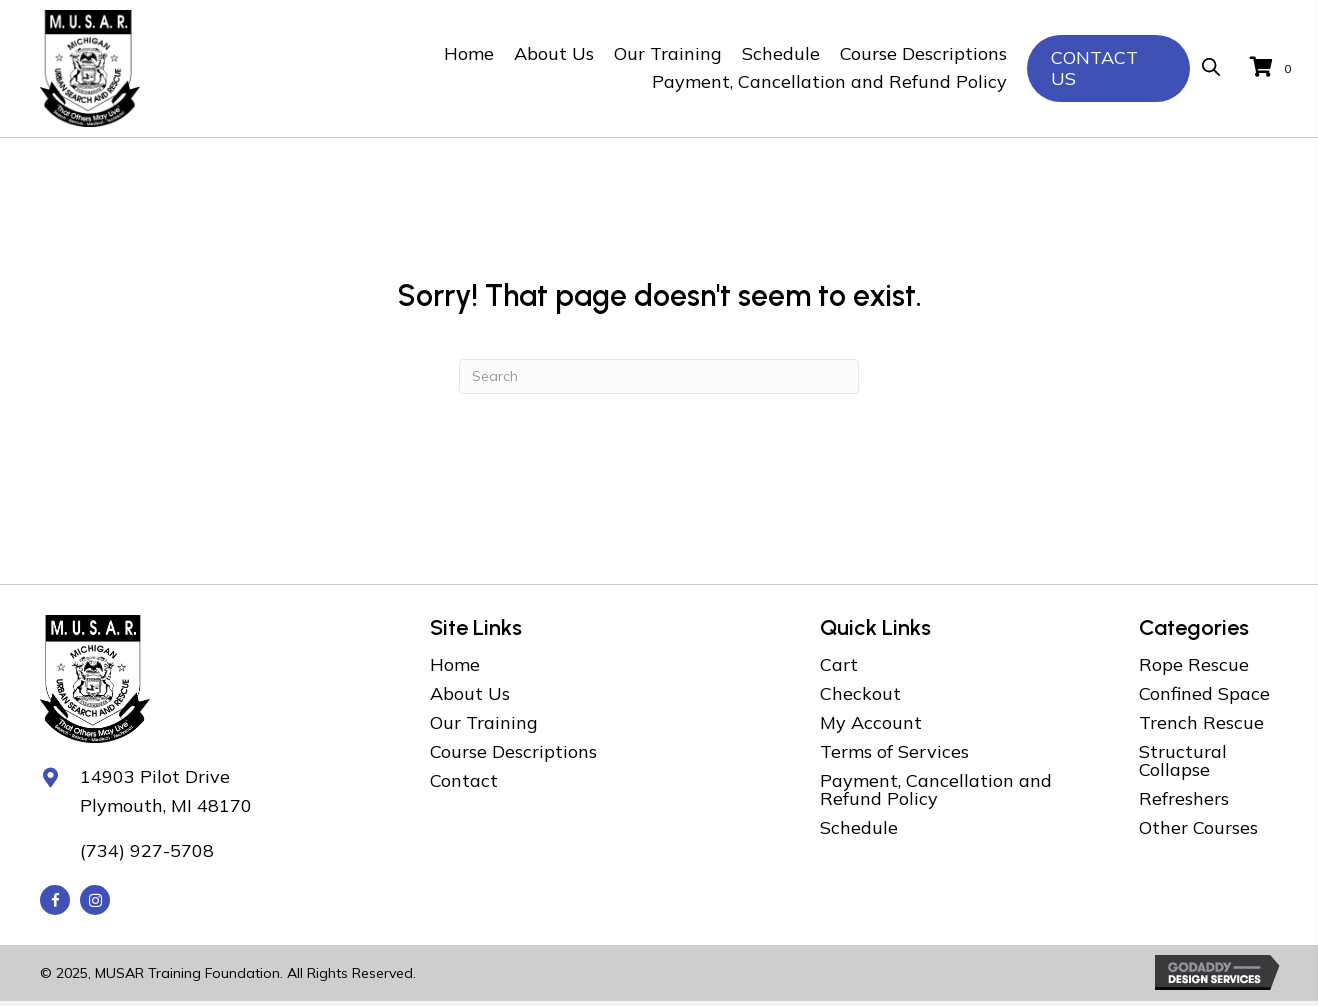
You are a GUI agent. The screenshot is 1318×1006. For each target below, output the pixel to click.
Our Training (484, 722)
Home (455, 664)
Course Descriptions (513, 751)
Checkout (860, 693)
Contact (464, 780)
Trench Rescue (1201, 722)
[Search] (659, 376)
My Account (871, 722)
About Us (470, 693)
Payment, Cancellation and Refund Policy (936, 789)
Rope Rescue (1194, 664)
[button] (55, 900)
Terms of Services (894, 751)
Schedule (859, 827)
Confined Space (1204, 693)
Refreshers (1184, 798)
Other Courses (1198, 827)
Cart (839, 664)
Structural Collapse (1183, 760)
